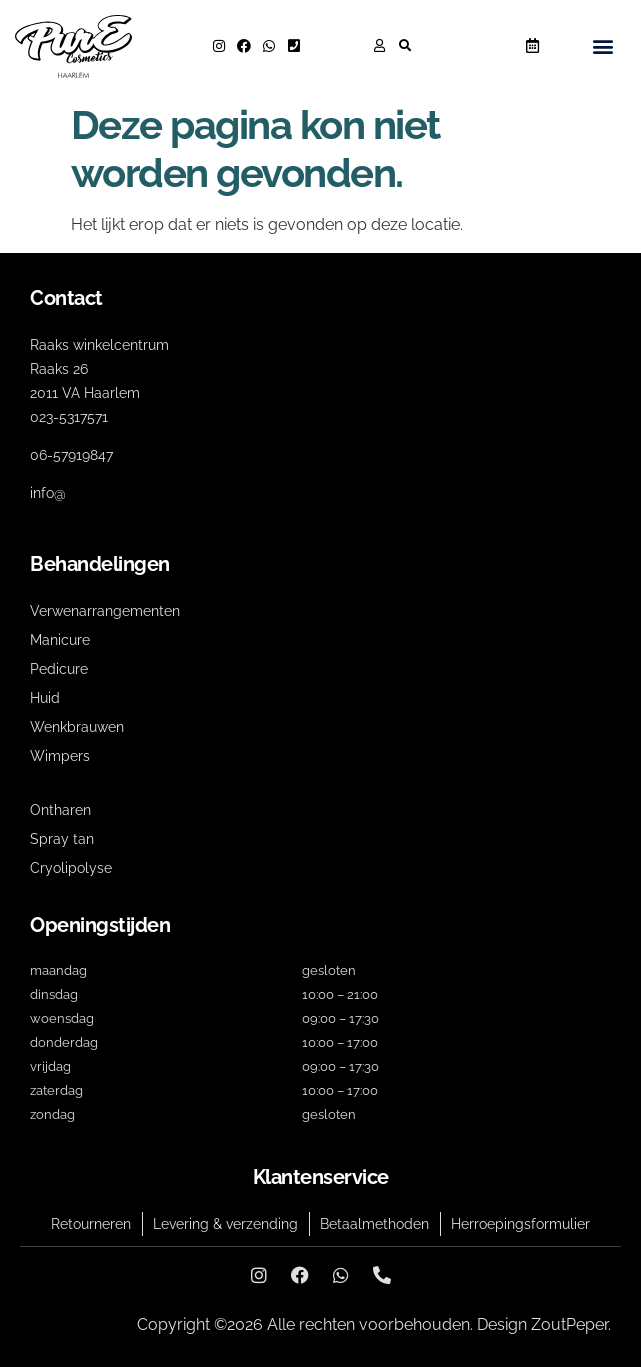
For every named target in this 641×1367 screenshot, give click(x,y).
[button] (405, 46)
